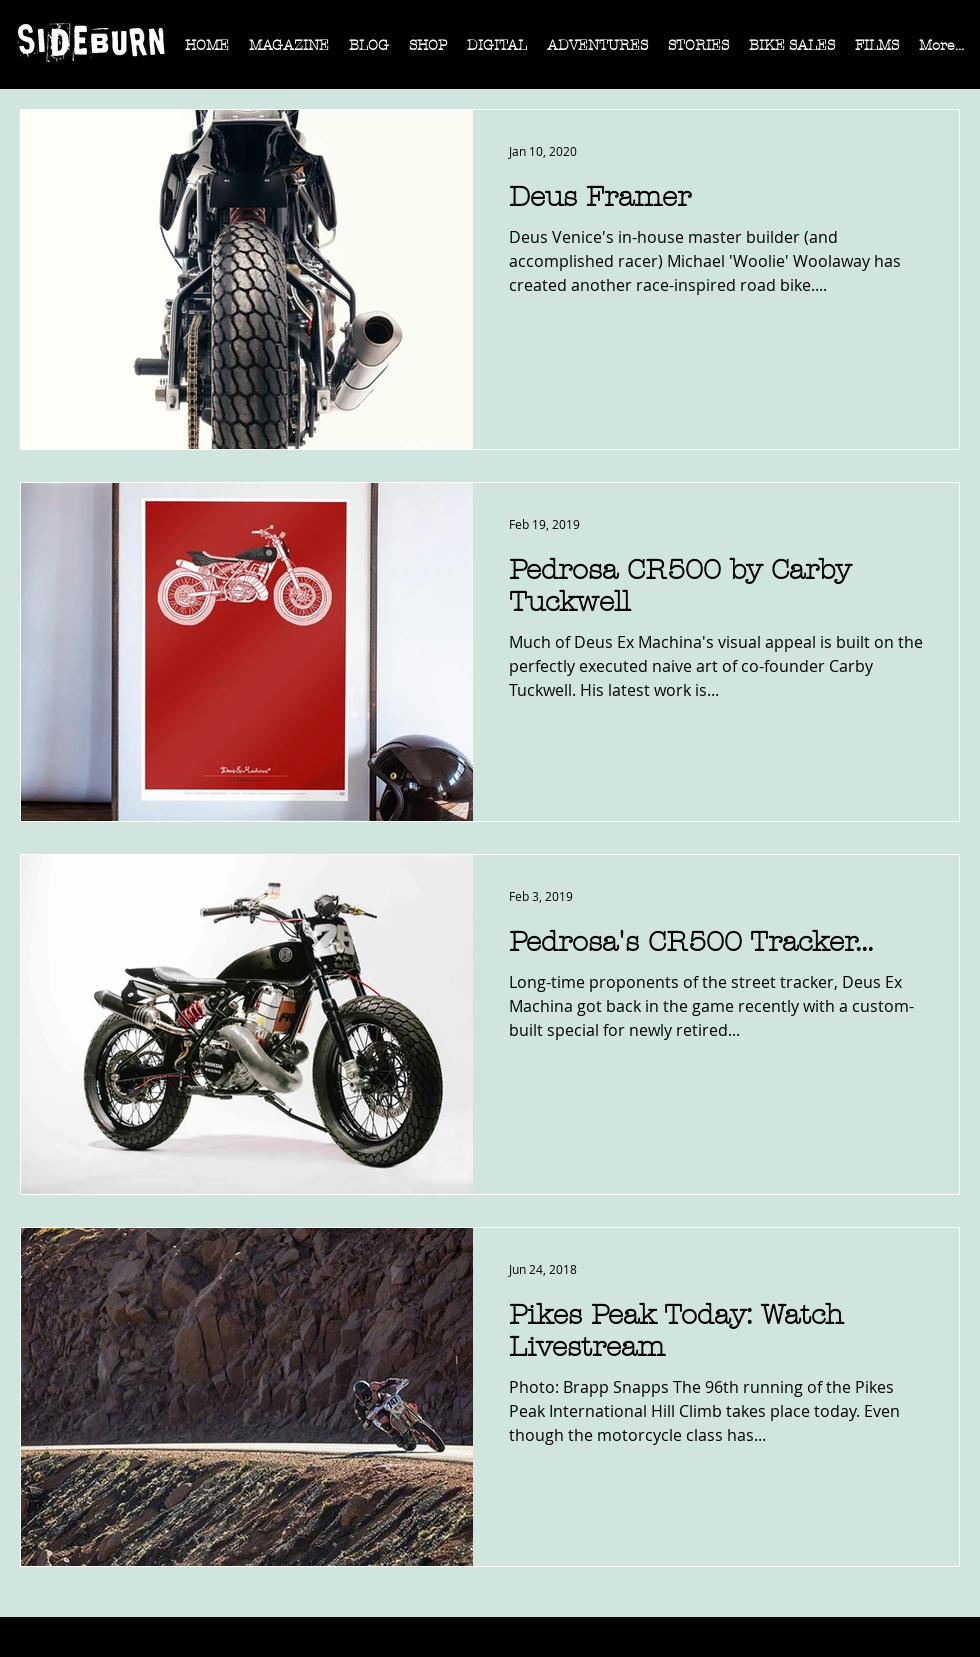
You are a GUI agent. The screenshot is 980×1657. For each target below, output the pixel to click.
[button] (289, 52)
